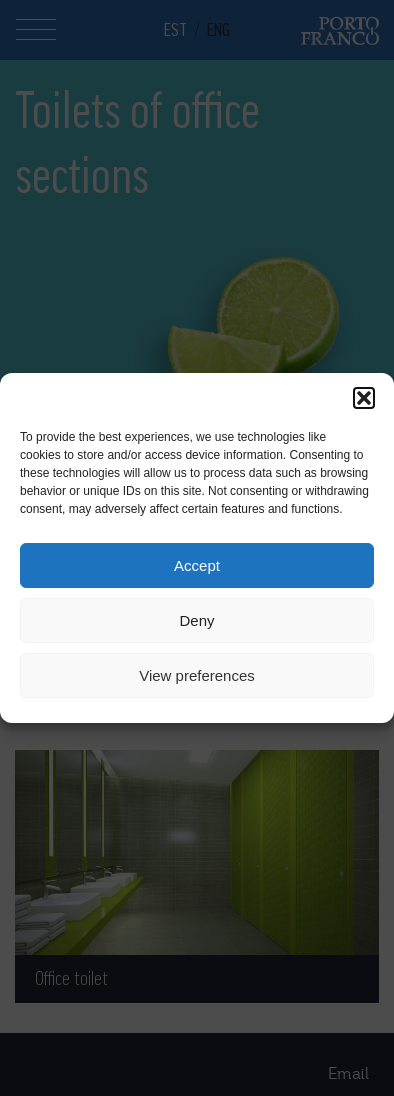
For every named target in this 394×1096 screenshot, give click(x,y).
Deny (196, 620)
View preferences (197, 675)
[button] (364, 398)
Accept (197, 565)
